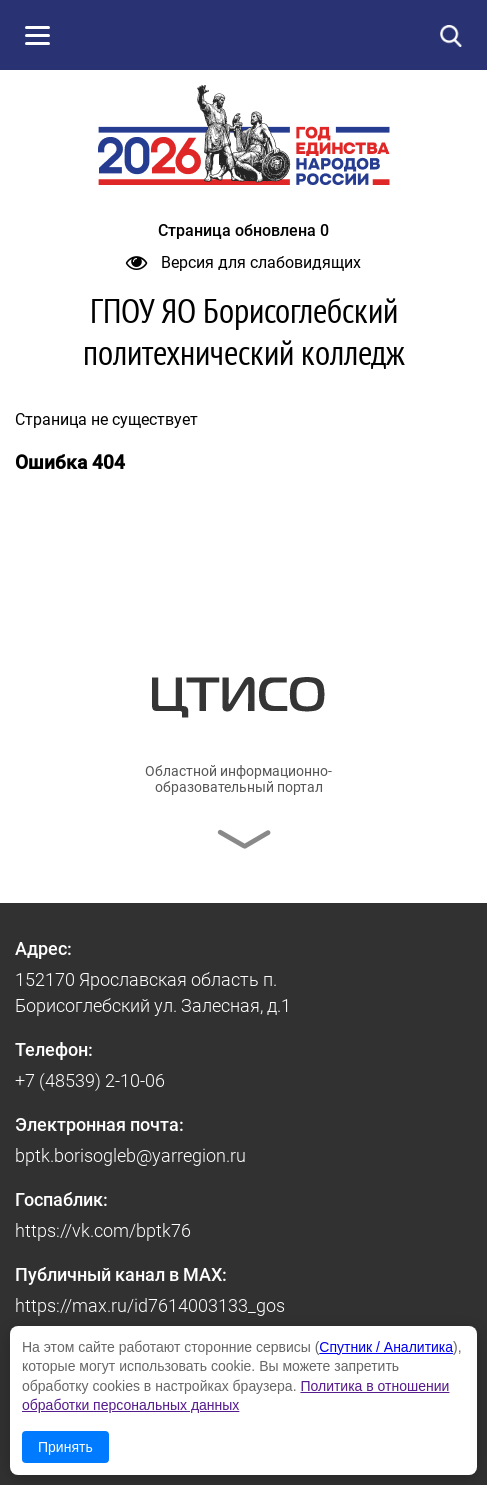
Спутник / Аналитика (386, 1347)
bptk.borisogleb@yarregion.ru (130, 1155)
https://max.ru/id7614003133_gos (150, 1305)
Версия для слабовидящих (243, 262)
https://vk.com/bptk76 (103, 1230)
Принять (65, 1447)
